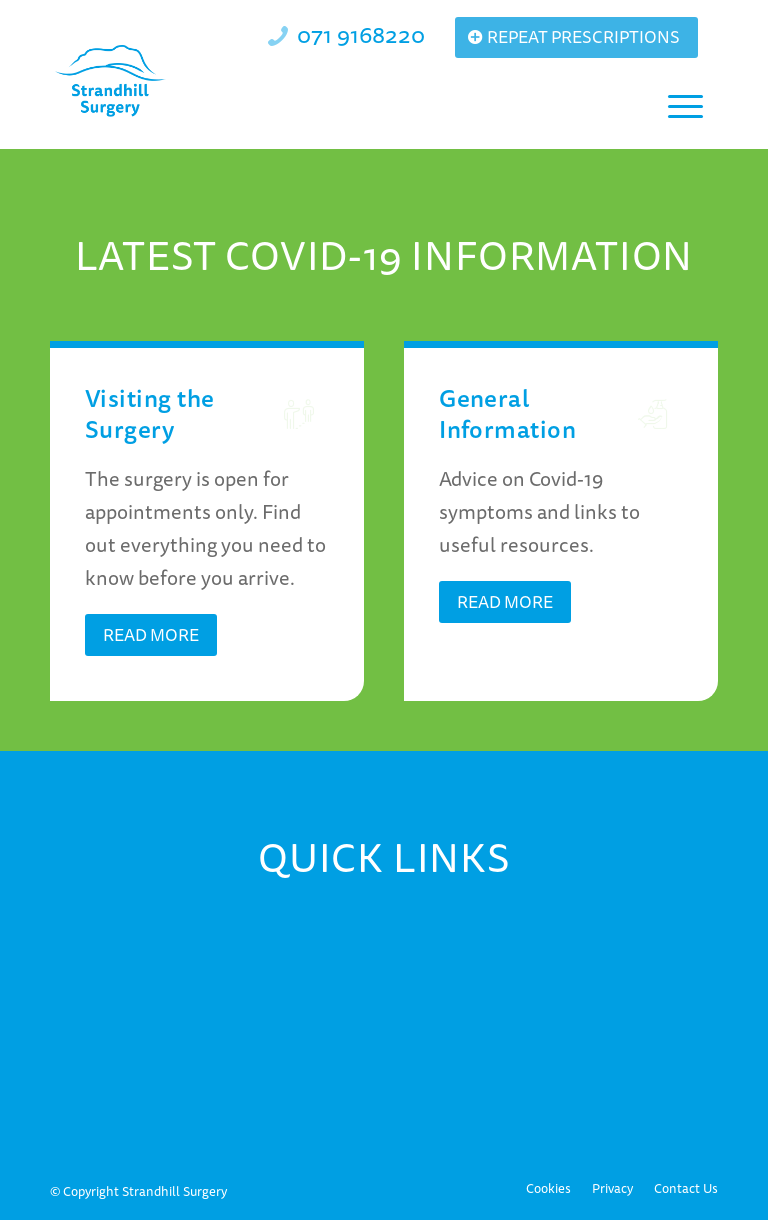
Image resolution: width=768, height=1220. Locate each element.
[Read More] (151, 634)
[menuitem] (683, 104)
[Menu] (683, 104)
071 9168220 (361, 34)
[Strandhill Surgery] (111, 81)
